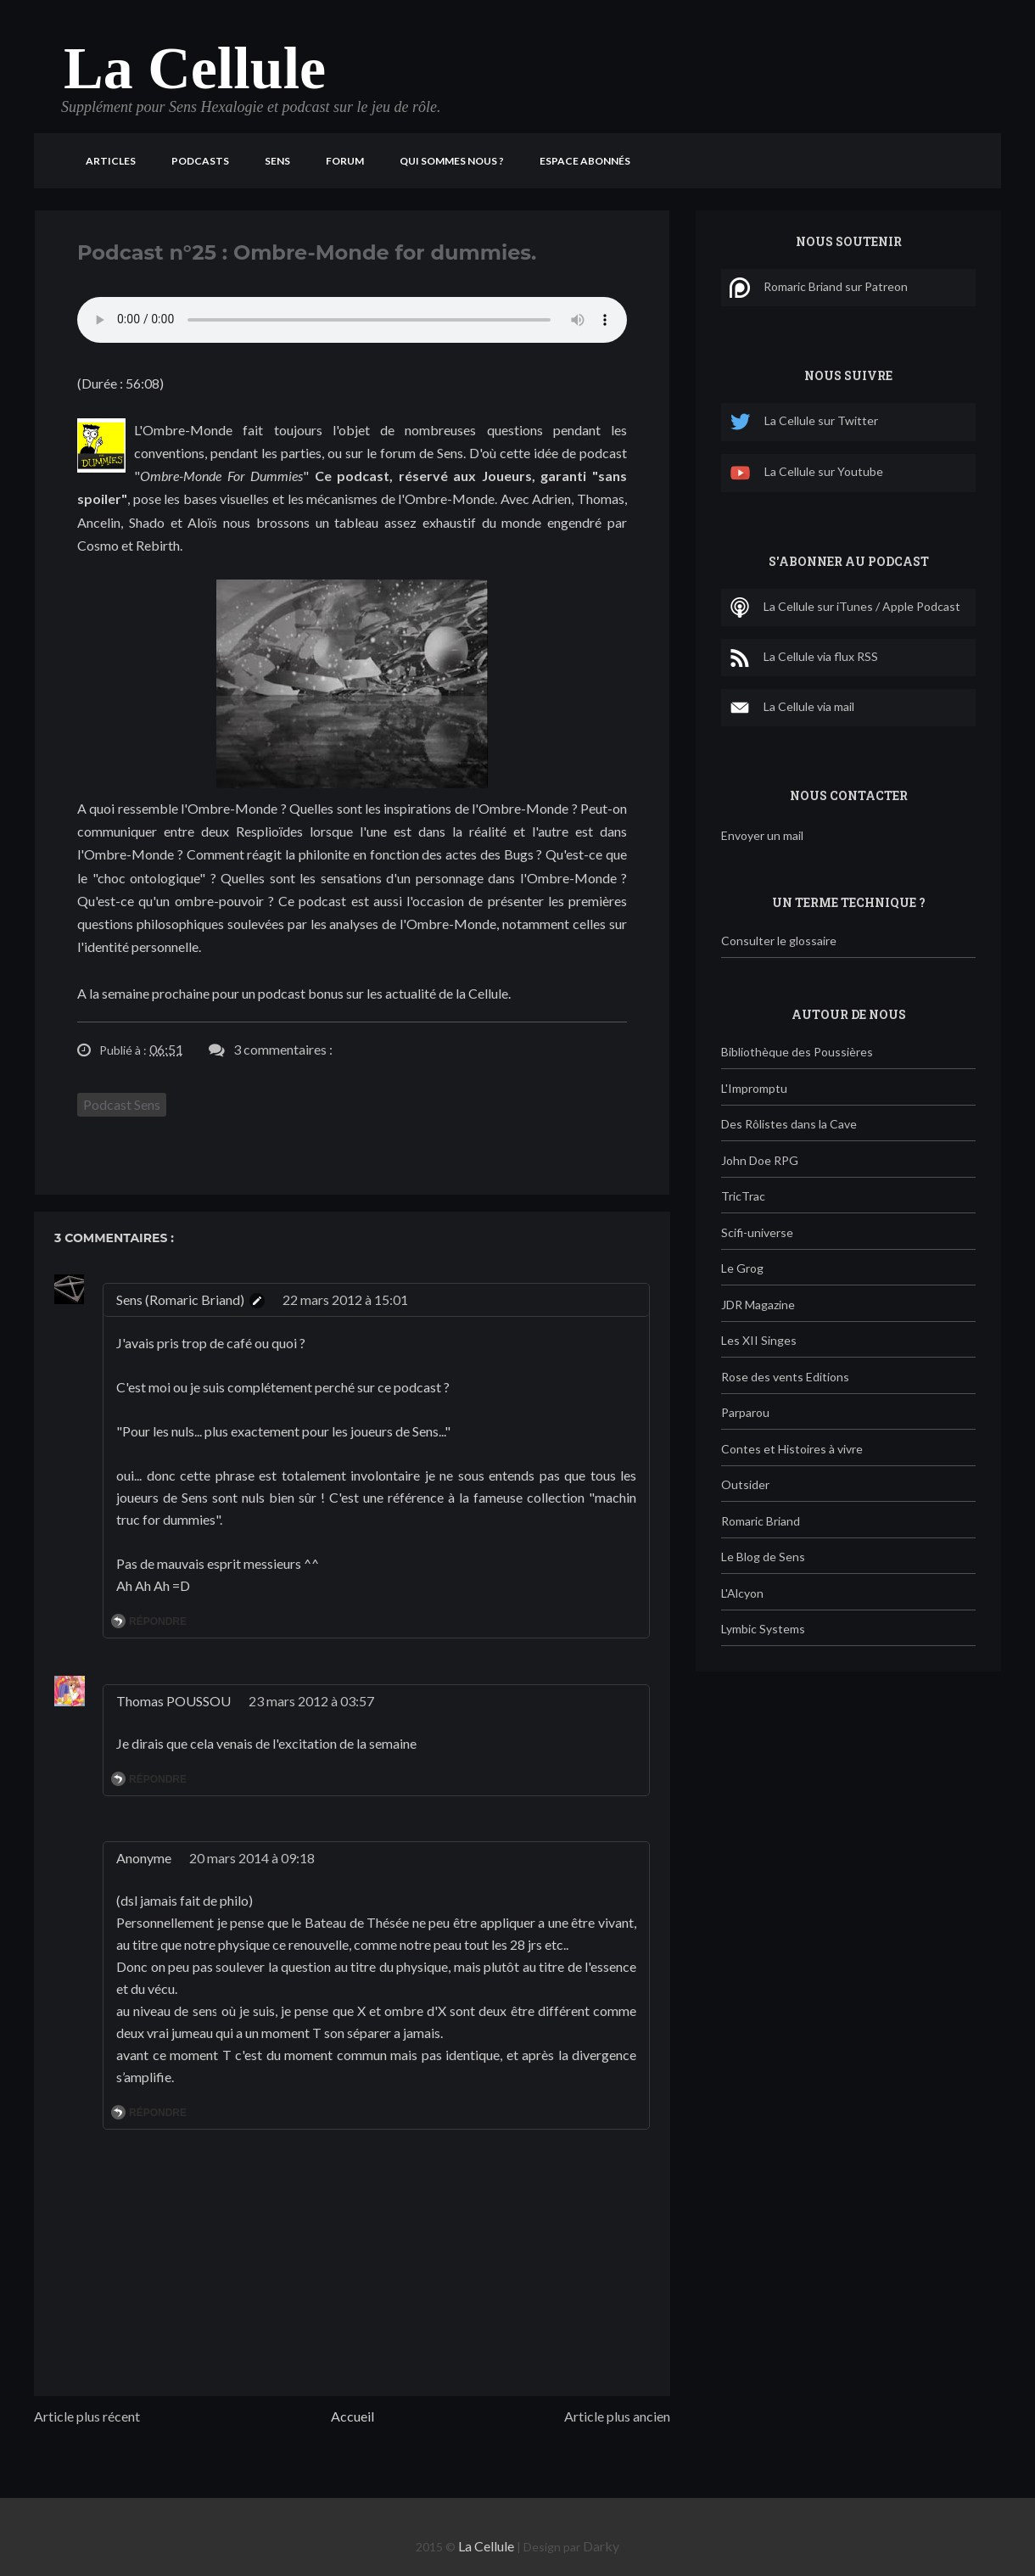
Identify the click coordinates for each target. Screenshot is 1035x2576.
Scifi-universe (757, 1232)
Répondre (158, 1621)
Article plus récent (87, 2416)
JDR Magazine (758, 1304)
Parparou (745, 1412)
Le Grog (742, 1268)
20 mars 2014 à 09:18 (252, 1858)
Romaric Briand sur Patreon (819, 287)
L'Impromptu (754, 1088)
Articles (111, 160)
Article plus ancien (617, 2416)
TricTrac (743, 1196)
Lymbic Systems (763, 1628)
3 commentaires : (283, 1049)
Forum (345, 160)
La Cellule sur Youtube (806, 473)
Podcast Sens (121, 1104)
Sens (277, 160)
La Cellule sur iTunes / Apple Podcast (845, 607)
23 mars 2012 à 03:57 (311, 1701)
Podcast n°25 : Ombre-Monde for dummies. (306, 252)
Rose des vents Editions (785, 1376)
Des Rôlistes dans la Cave (789, 1124)
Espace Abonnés (585, 160)
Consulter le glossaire (778, 940)
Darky (601, 2546)
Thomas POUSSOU (173, 1701)
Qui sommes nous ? (452, 160)
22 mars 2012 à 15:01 (345, 1299)
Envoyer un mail (762, 835)
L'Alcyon (742, 1593)
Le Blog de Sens (763, 1556)
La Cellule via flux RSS (804, 657)
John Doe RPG (759, 1160)
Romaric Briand (760, 1521)
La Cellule (195, 68)
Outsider (745, 1484)
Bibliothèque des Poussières (797, 1051)
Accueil (352, 2416)
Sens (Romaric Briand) (180, 1299)
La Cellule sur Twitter (804, 422)
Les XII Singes (759, 1340)
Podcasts (200, 160)
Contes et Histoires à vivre (792, 1449)
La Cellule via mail (792, 707)
